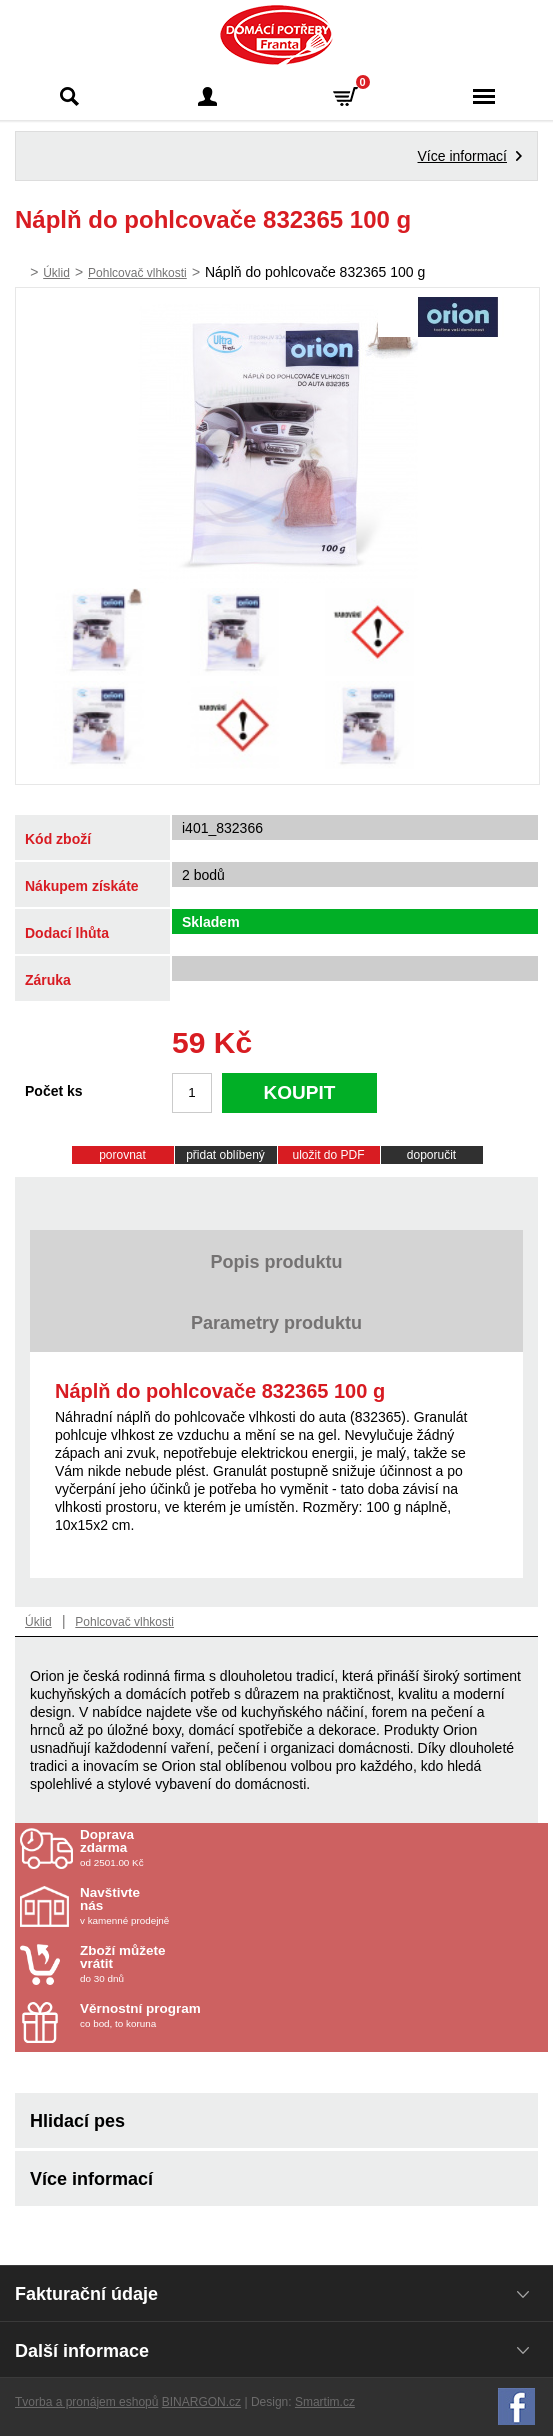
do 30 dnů (197, 1964)
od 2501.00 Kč (311, 1848)
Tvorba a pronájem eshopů (86, 2402)
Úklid (56, 273)
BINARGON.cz (201, 2402)
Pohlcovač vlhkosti (137, 273)
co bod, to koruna (197, 2015)
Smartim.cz (325, 2402)
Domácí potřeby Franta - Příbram (276, 35)
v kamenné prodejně (197, 1906)
